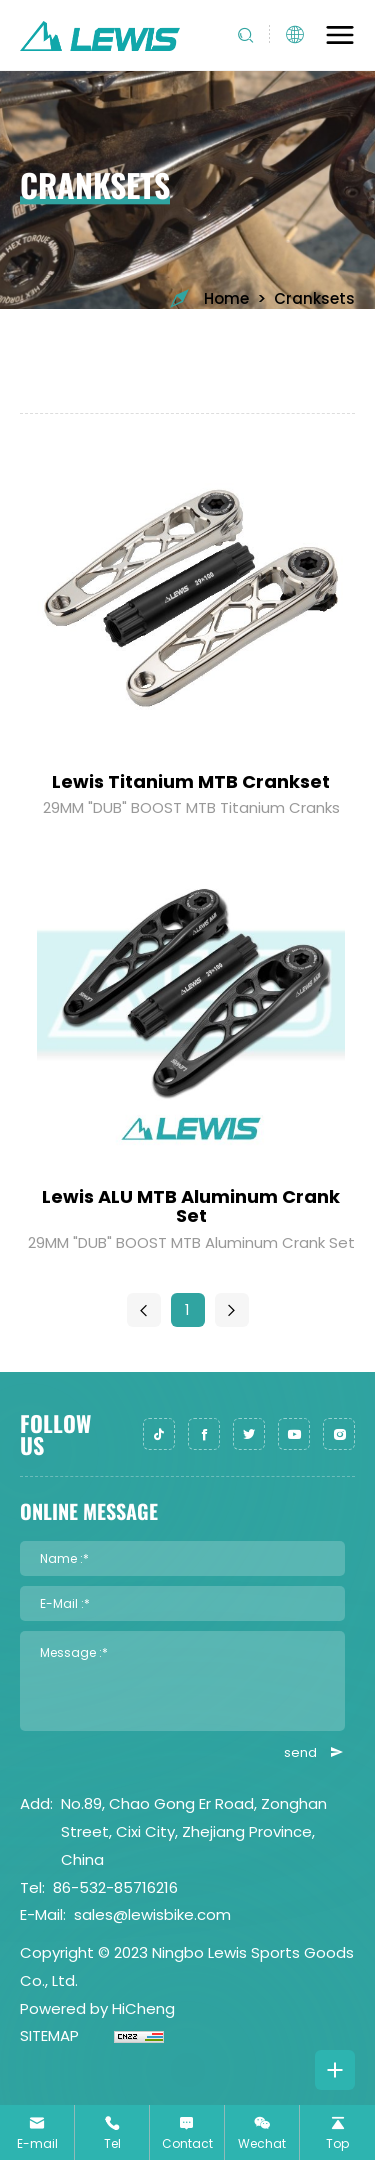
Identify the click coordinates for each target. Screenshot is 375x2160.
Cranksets (314, 298)
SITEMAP (49, 2035)
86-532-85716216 (115, 1887)
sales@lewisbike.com (152, 1914)
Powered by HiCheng (97, 2008)
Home (208, 298)
